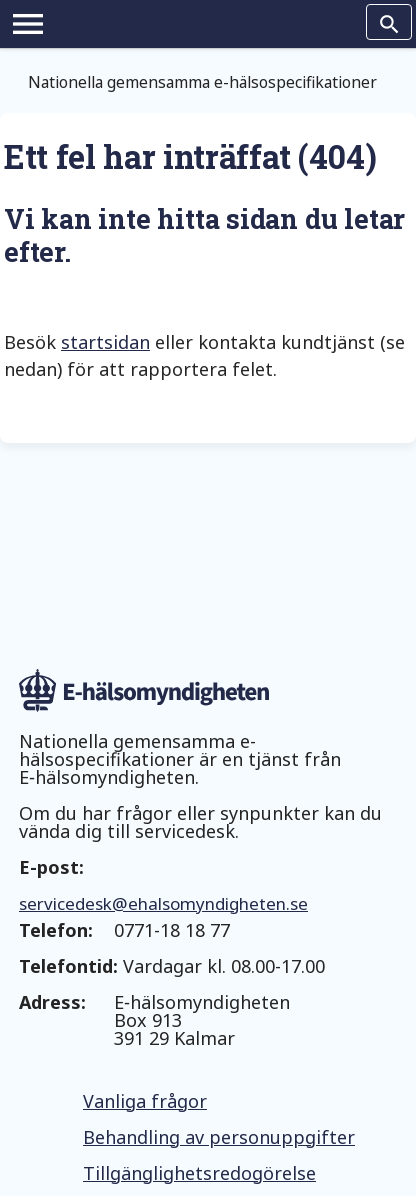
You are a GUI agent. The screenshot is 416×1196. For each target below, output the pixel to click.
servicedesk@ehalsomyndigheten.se (163, 903)
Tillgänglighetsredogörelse (199, 1173)
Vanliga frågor (145, 1101)
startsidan (105, 342)
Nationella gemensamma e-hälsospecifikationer (202, 82)
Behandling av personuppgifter (219, 1137)
